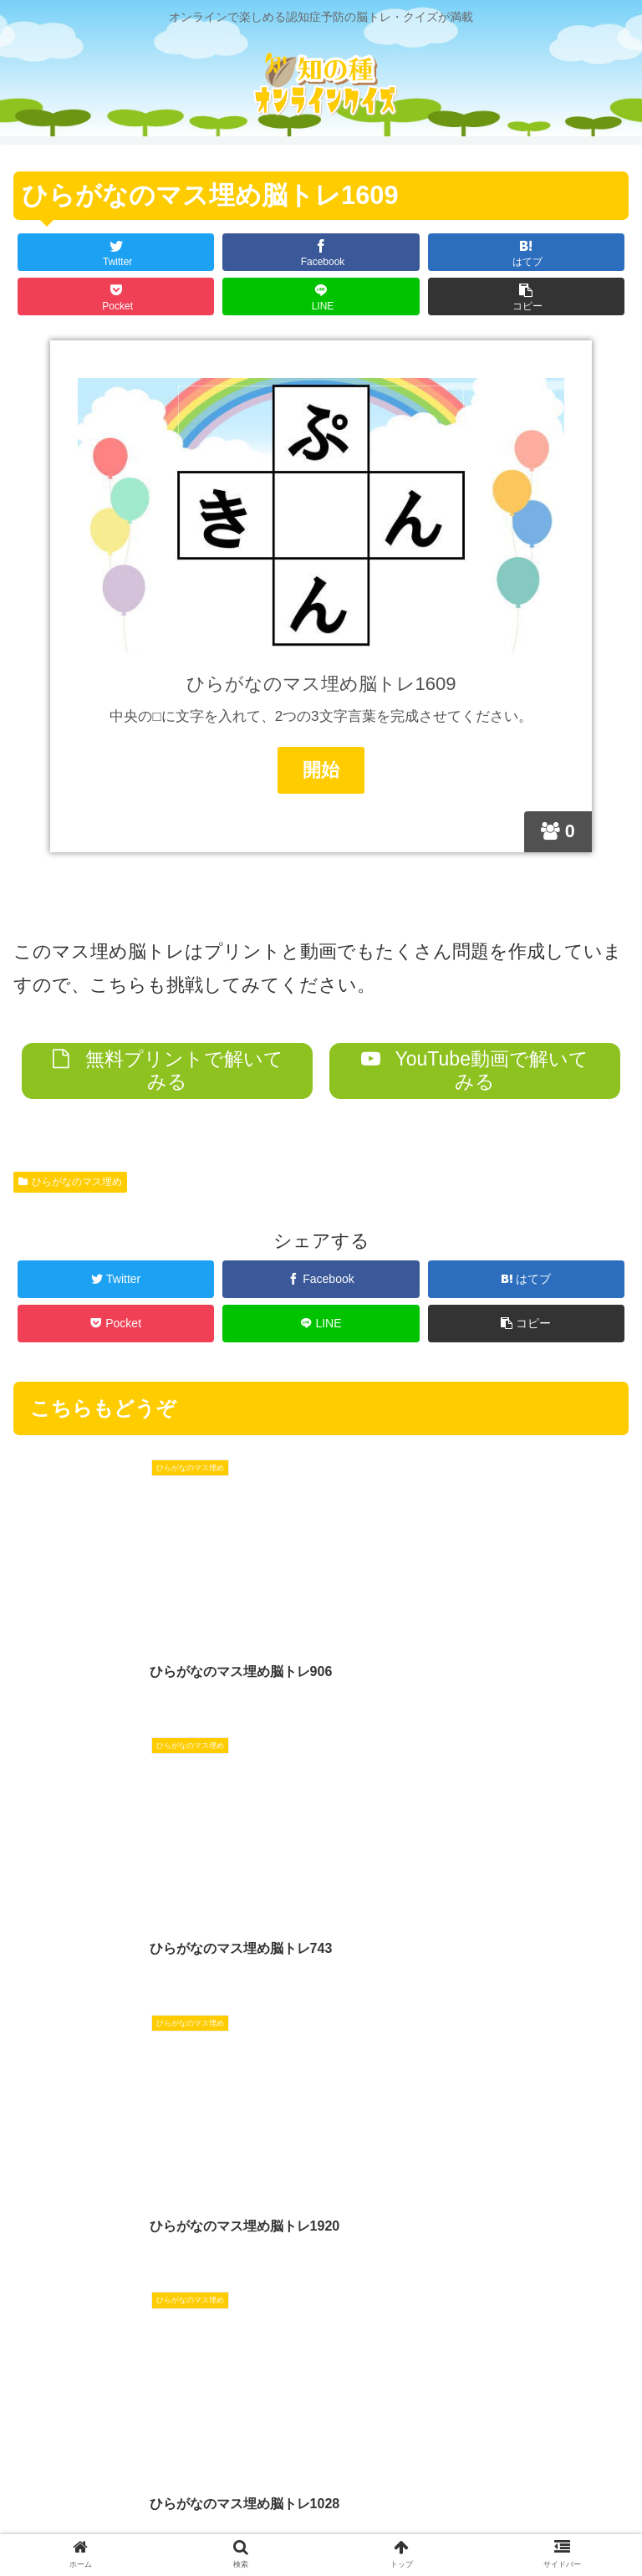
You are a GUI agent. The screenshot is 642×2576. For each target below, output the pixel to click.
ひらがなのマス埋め (70, 1181)
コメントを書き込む (321, 2332)
